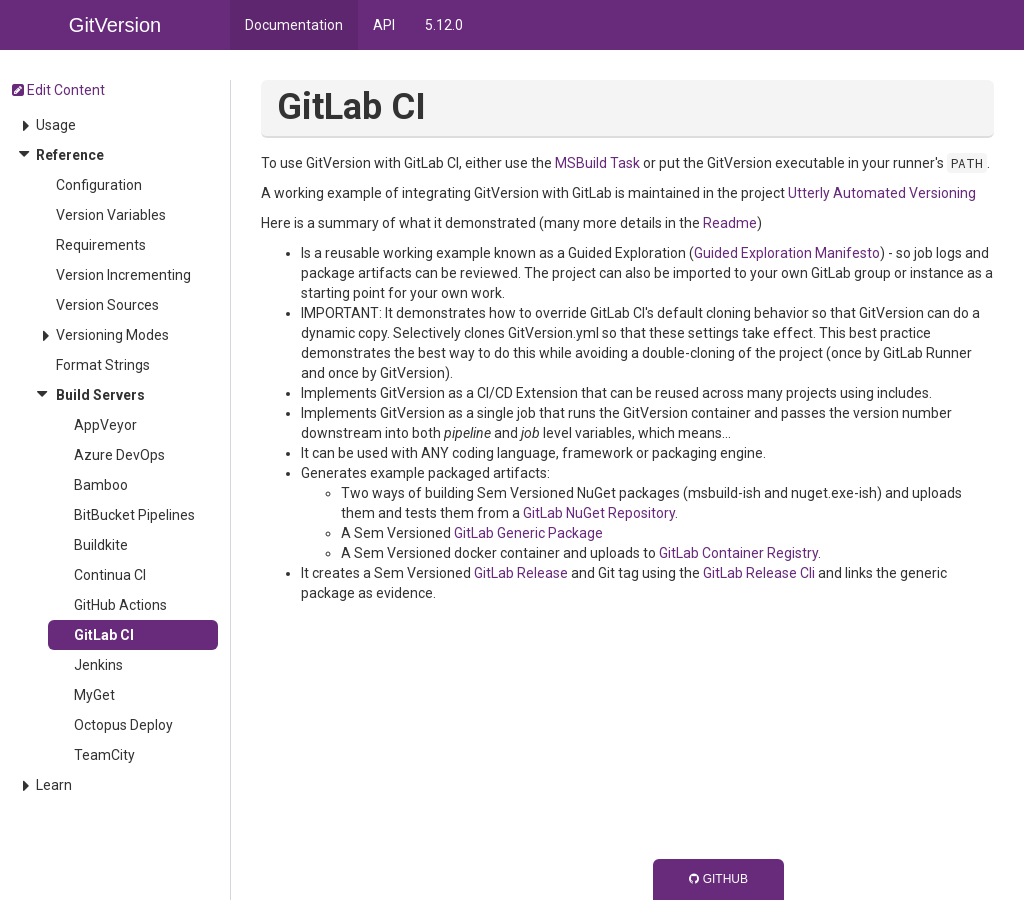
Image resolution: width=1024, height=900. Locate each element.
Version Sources (107, 305)
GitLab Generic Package (528, 533)
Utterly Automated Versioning (882, 193)
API (384, 25)
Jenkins (98, 665)
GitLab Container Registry (738, 553)
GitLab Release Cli (759, 573)
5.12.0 (444, 25)
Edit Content (58, 90)
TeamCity (104, 755)
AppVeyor (105, 425)
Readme (730, 223)
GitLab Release (521, 573)
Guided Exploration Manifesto (787, 253)
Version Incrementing (123, 275)
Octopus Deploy (123, 725)
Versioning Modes (112, 335)
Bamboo (101, 485)
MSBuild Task (597, 163)
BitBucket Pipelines (134, 515)
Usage (56, 125)
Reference (70, 155)
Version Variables (111, 215)
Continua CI (110, 575)
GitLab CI (104, 635)
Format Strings (103, 365)
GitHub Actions (120, 605)
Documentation (294, 25)
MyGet (94, 695)
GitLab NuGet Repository (599, 513)
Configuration (99, 185)
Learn (54, 785)
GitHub (718, 879)
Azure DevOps (119, 455)
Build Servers (100, 395)
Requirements (101, 245)
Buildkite (101, 545)
